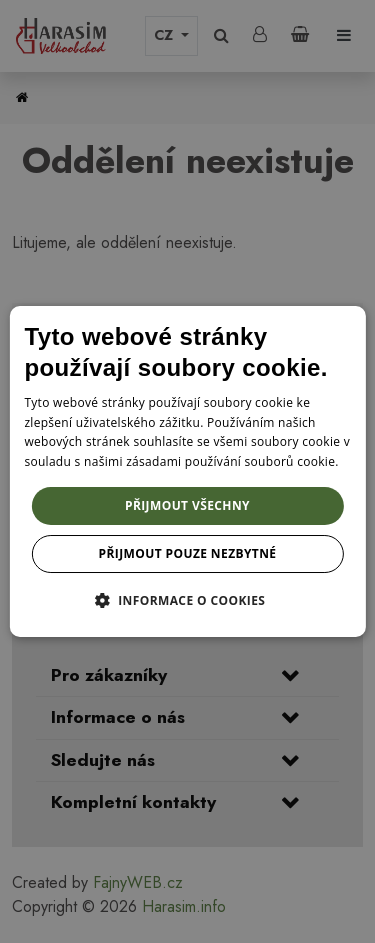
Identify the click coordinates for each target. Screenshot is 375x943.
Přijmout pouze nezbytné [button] (188, 553)
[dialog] (187, 472)
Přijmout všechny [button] (187, 505)
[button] (188, 600)
